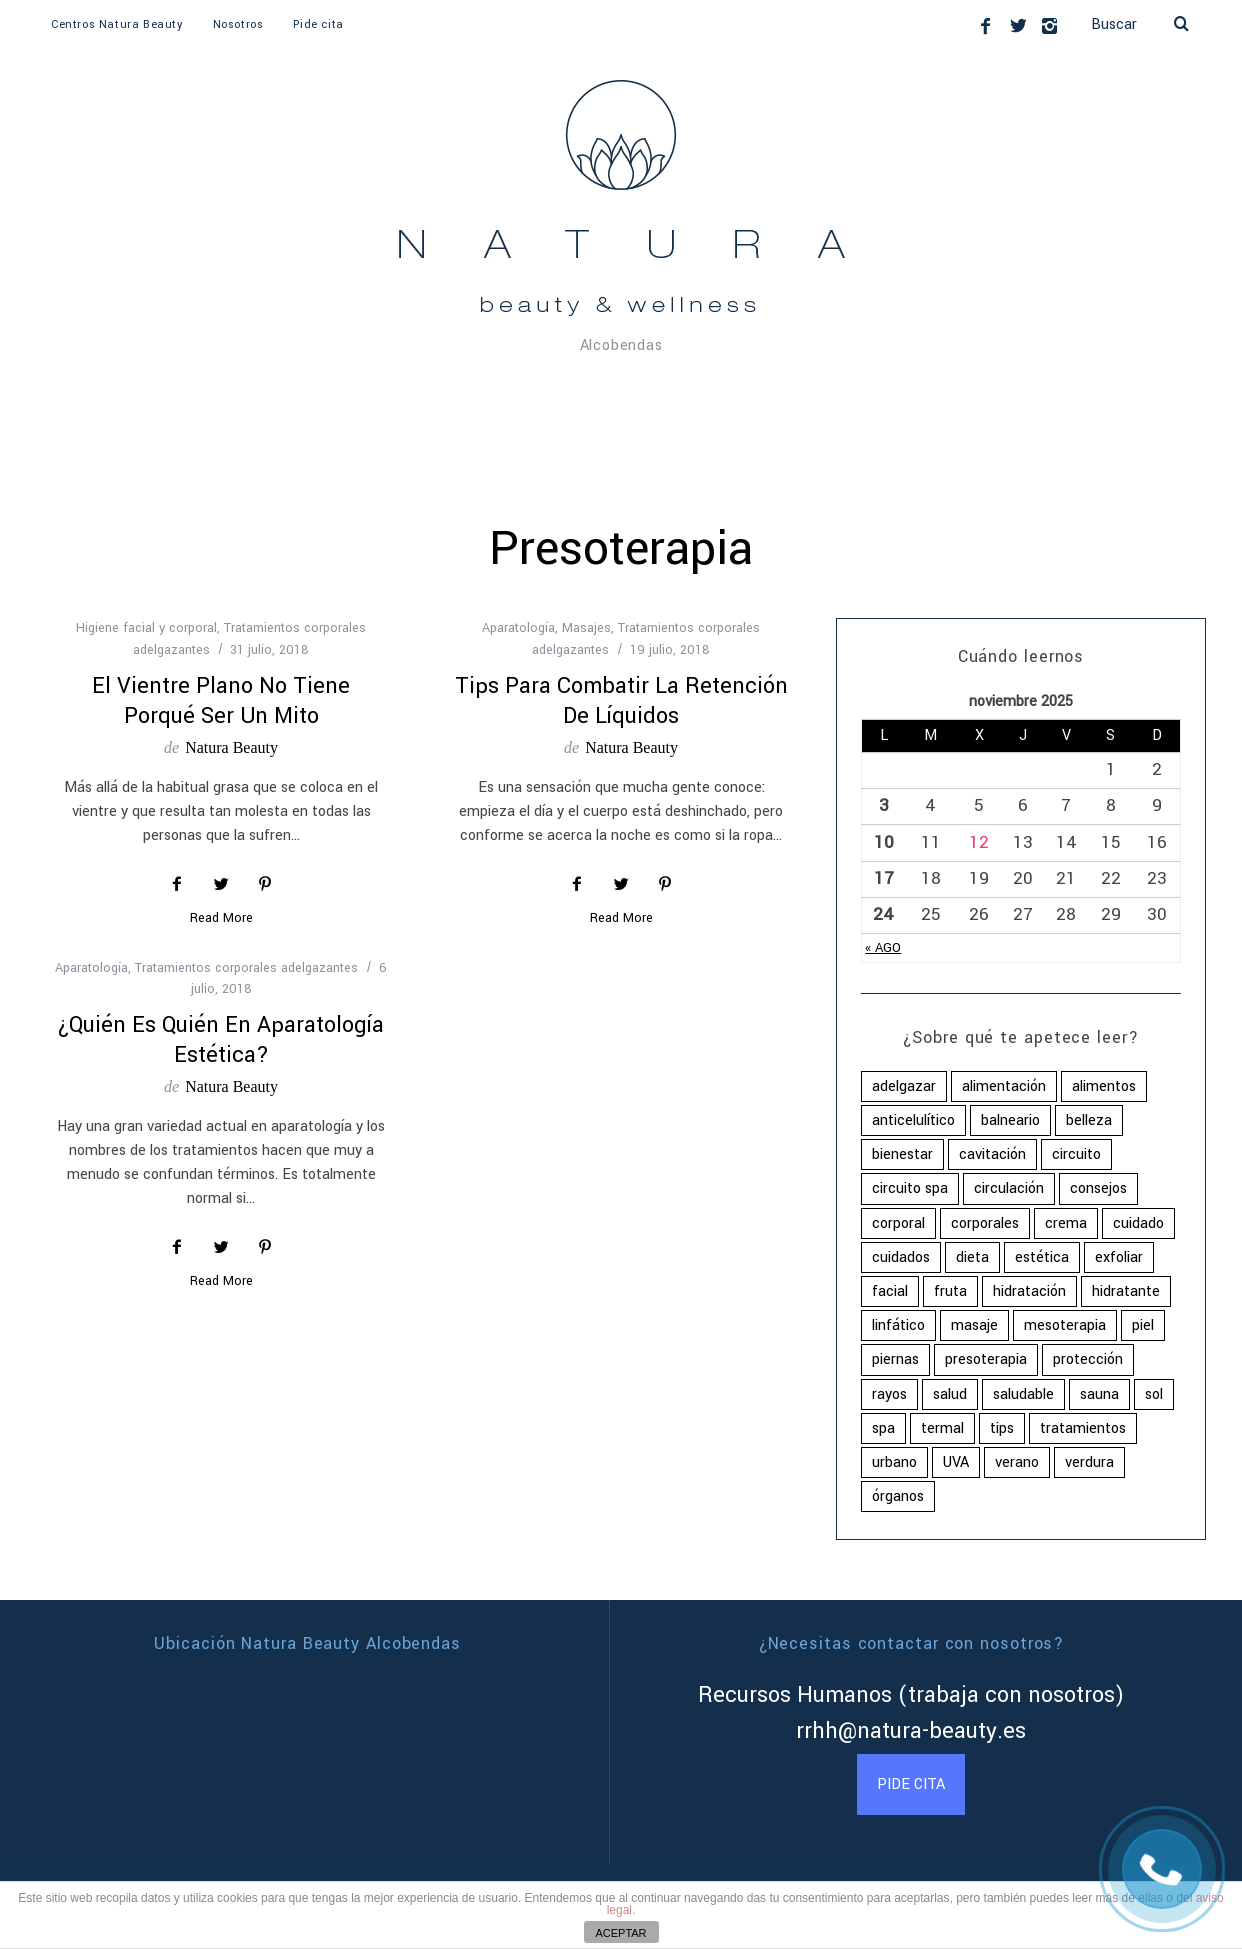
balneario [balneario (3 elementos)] (1010, 1120)
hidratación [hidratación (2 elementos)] (1029, 1291)
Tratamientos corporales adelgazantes (246, 968)
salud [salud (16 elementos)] (950, 1394)
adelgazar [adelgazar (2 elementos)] (904, 1086)
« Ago (883, 947)
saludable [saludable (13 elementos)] (1023, 1394)
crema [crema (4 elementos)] (1066, 1223)
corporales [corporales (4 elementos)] (985, 1223)
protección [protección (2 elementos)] (1088, 1359)
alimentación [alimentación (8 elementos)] (1004, 1086)
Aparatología (518, 628)
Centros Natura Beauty (117, 24)
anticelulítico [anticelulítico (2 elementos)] (913, 1120)
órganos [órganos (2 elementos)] (898, 1496)
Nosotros (238, 24)
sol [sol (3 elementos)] (1154, 1394)
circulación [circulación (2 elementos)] (1009, 1188)
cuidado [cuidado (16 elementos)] (1138, 1223)
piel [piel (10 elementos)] (1143, 1325)
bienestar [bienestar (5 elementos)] (902, 1154)
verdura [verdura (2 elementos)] (1089, 1462)
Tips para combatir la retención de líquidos (621, 701)
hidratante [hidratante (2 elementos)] (1126, 1291)
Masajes (586, 628)
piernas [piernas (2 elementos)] (895, 1359)
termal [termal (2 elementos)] (942, 1428)
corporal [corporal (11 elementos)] (898, 1223)
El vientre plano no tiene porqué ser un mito (221, 701)
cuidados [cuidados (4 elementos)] (901, 1257)
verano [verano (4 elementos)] (1017, 1462)
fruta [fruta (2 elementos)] (950, 1291)
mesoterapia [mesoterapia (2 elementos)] (1065, 1325)
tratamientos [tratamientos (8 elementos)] (1083, 1428)
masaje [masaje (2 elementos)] (974, 1325)
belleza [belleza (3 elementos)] (1089, 1120)
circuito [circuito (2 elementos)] (1076, 1154)
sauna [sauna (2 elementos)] (1099, 1394)
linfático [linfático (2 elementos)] (898, 1325)
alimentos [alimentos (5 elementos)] (1104, 1086)
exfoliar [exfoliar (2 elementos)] (1119, 1257)
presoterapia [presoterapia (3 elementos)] (986, 1359)
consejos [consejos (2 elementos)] (1098, 1188)
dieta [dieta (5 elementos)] (972, 1257)
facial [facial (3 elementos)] (890, 1291)
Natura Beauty (231, 747)
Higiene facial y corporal (146, 628)
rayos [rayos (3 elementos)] (889, 1394)
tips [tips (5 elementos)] (1002, 1428)
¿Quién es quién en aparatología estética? (221, 1040)
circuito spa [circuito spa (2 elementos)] (910, 1188)
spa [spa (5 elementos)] (883, 1428)
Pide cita (318, 24)
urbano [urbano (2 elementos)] (894, 1462)
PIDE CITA (911, 1784)
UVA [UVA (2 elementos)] (956, 1462)
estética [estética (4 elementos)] (1042, 1257)
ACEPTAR (620, 1933)
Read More (221, 919)
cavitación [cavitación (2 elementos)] (992, 1154)
